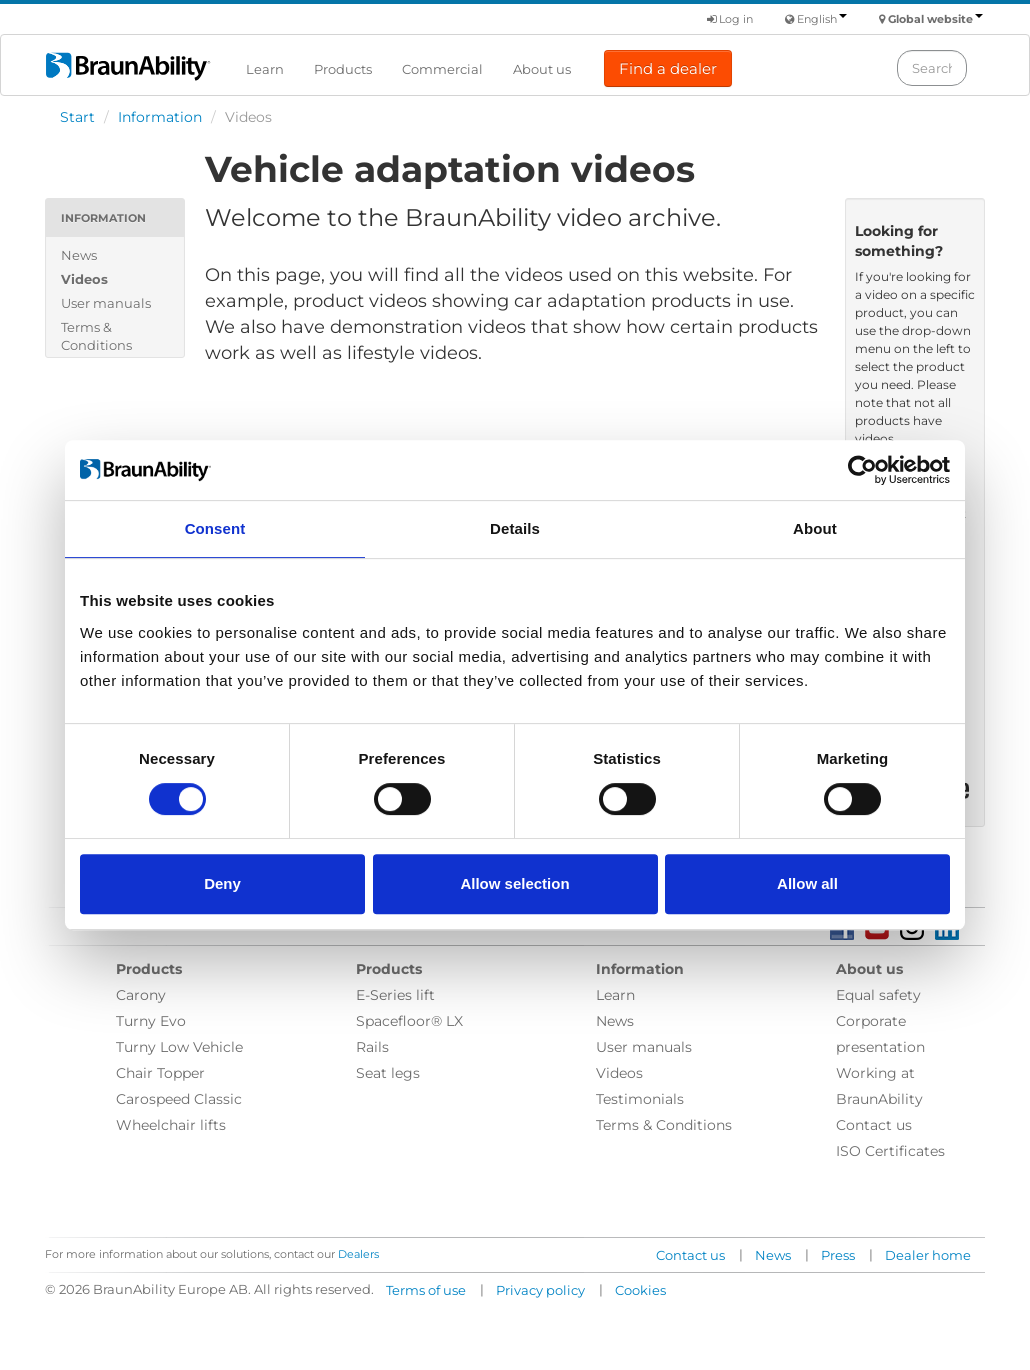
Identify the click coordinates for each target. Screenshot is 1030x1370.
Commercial (442, 69)
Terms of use (426, 1290)
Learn (265, 69)
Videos (84, 279)
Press (838, 1255)
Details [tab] (515, 528)
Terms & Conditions (96, 336)
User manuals (106, 303)
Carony (141, 995)
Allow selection (514, 883)
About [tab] (815, 528)
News (79, 255)
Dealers (358, 1254)
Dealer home (928, 1255)
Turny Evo (151, 1021)
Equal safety (878, 995)
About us (542, 69)
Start (77, 117)
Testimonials (640, 1099)
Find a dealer (668, 68)
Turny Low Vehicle (179, 1047)
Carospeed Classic (179, 1099)
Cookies (640, 1290)
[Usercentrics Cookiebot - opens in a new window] (862, 470)
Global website (935, 19)
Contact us (874, 1125)
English (822, 19)
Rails (372, 1047)
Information (160, 117)
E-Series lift (395, 995)
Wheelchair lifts (171, 1125)
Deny (222, 883)
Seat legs (388, 1073)
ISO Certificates (890, 1151)
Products (343, 69)
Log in (730, 19)
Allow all (807, 883)
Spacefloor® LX (409, 1021)
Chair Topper (160, 1073)
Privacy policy (540, 1290)
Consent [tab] (215, 528)
